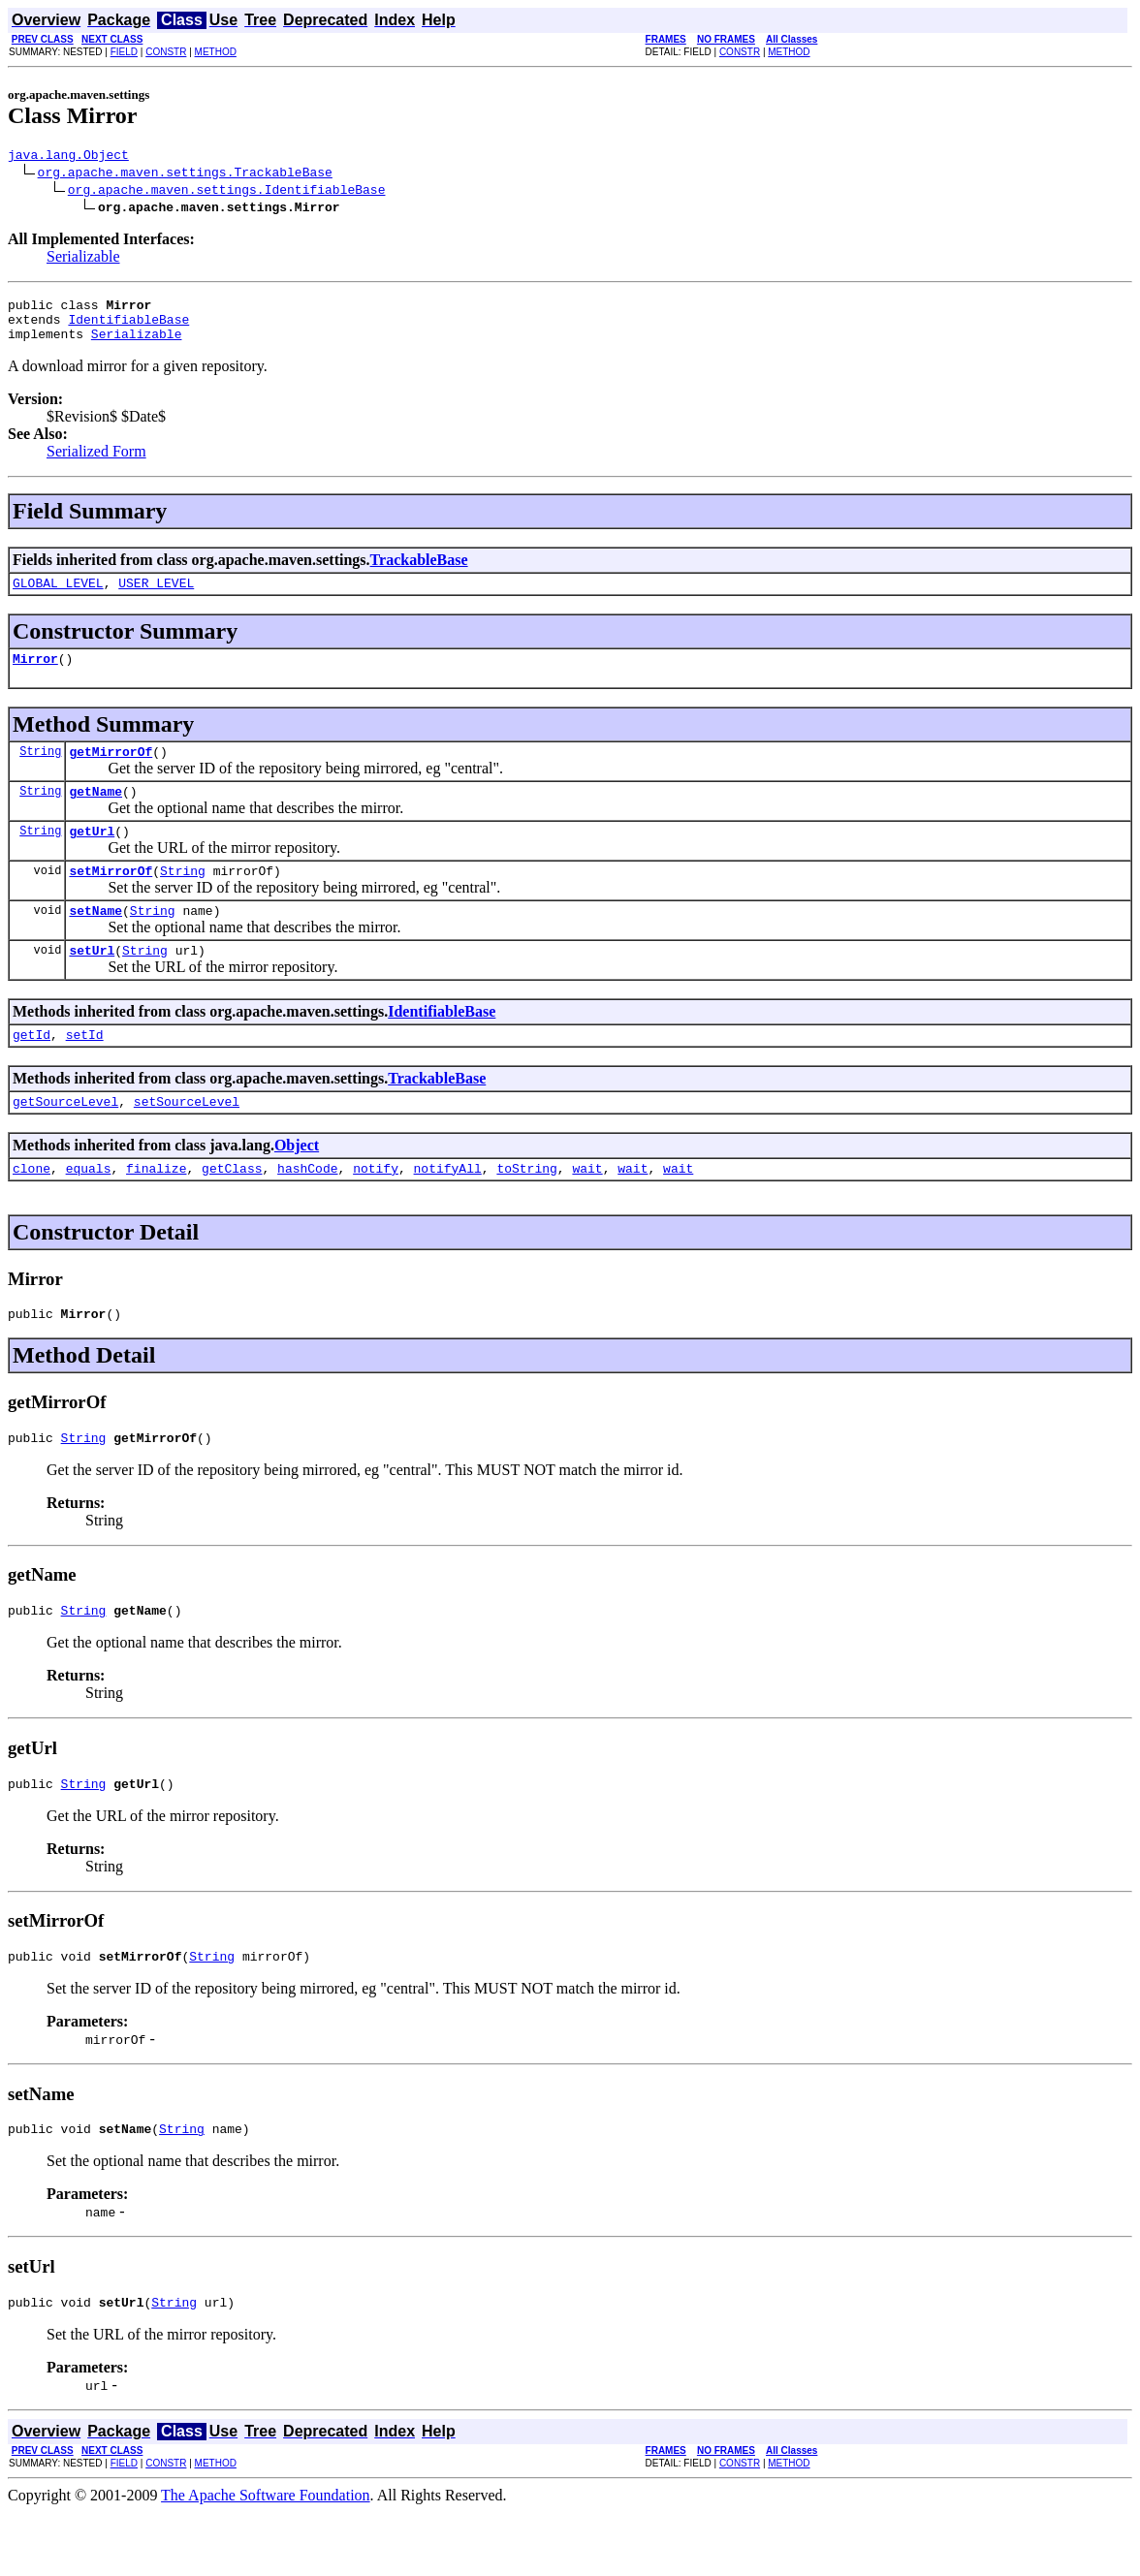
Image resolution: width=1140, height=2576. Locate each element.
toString (526, 1211)
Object (296, 1186)
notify (375, 1211)
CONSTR (165, 52)
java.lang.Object (68, 157)
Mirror (35, 675)
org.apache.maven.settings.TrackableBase (185, 174)
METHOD (216, 52)
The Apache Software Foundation (265, 2559)
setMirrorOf (110, 899)
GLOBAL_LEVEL (58, 597)
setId (85, 1072)
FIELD (124, 52)
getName (95, 814)
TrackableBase (419, 571)
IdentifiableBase (128, 327)
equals (88, 1211)
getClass (232, 1211)
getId (31, 1072)
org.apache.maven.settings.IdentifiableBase (227, 192)
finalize (156, 1211)
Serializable (83, 259)
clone (31, 1211)
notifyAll (448, 1211)
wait (587, 1211)
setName (95, 942)
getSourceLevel (65, 1141)
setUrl (91, 984)
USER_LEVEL (156, 597)
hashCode (307, 1211)
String (40, 771)
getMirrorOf (110, 771)
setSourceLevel (186, 1141)
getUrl (91, 856)
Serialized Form (96, 463)
